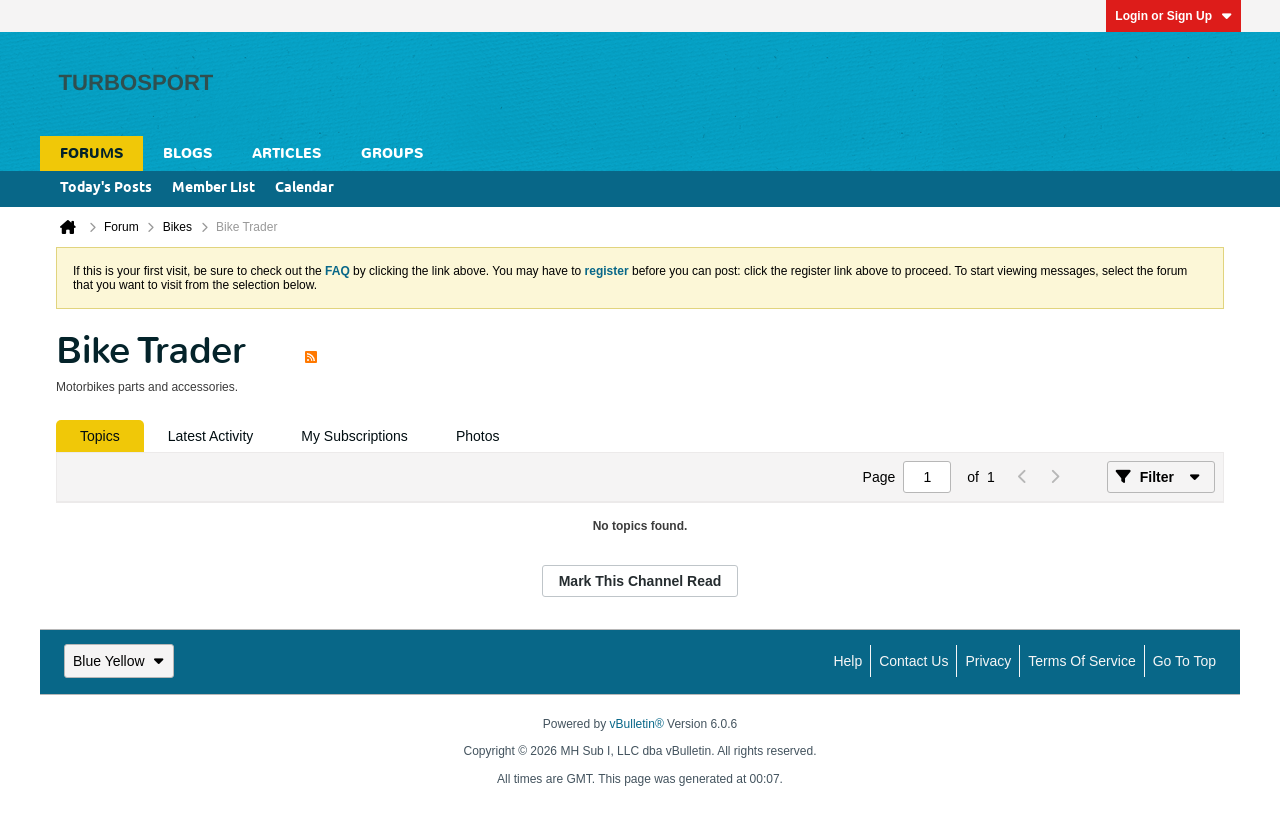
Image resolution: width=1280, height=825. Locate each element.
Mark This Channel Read (640, 581)
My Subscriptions (354, 436)
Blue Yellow (119, 661)
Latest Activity (211, 436)
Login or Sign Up (1173, 16)
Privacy (988, 661)
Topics (100, 436)
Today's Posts (106, 188)
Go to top (1184, 661)
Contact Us (913, 661)
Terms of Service (1081, 661)
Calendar (304, 188)
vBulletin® (637, 724)
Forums (91, 153)
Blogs (187, 153)
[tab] (100, 436)
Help (847, 661)
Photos (478, 436)
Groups (392, 153)
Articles (286, 153)
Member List (213, 188)
